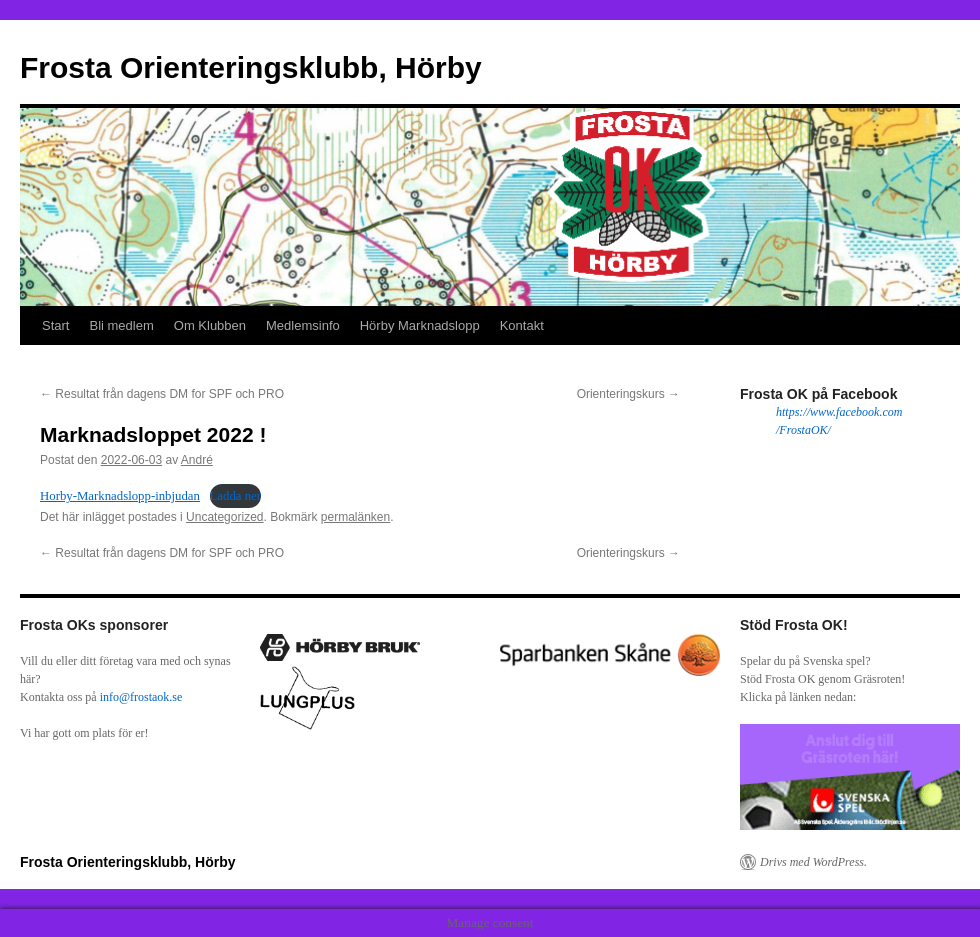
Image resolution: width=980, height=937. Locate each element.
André (197, 460)
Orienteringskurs (628, 394)
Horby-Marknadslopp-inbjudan (120, 496)
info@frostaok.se (141, 697)
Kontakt (522, 325)
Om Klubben (210, 325)
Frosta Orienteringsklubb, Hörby (251, 67)
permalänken (355, 517)
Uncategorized (224, 517)
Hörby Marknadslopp (420, 325)
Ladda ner (236, 496)
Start (55, 325)
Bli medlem (121, 325)
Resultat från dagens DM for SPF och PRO (162, 394)
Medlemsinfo (303, 325)
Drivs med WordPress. (813, 862)
